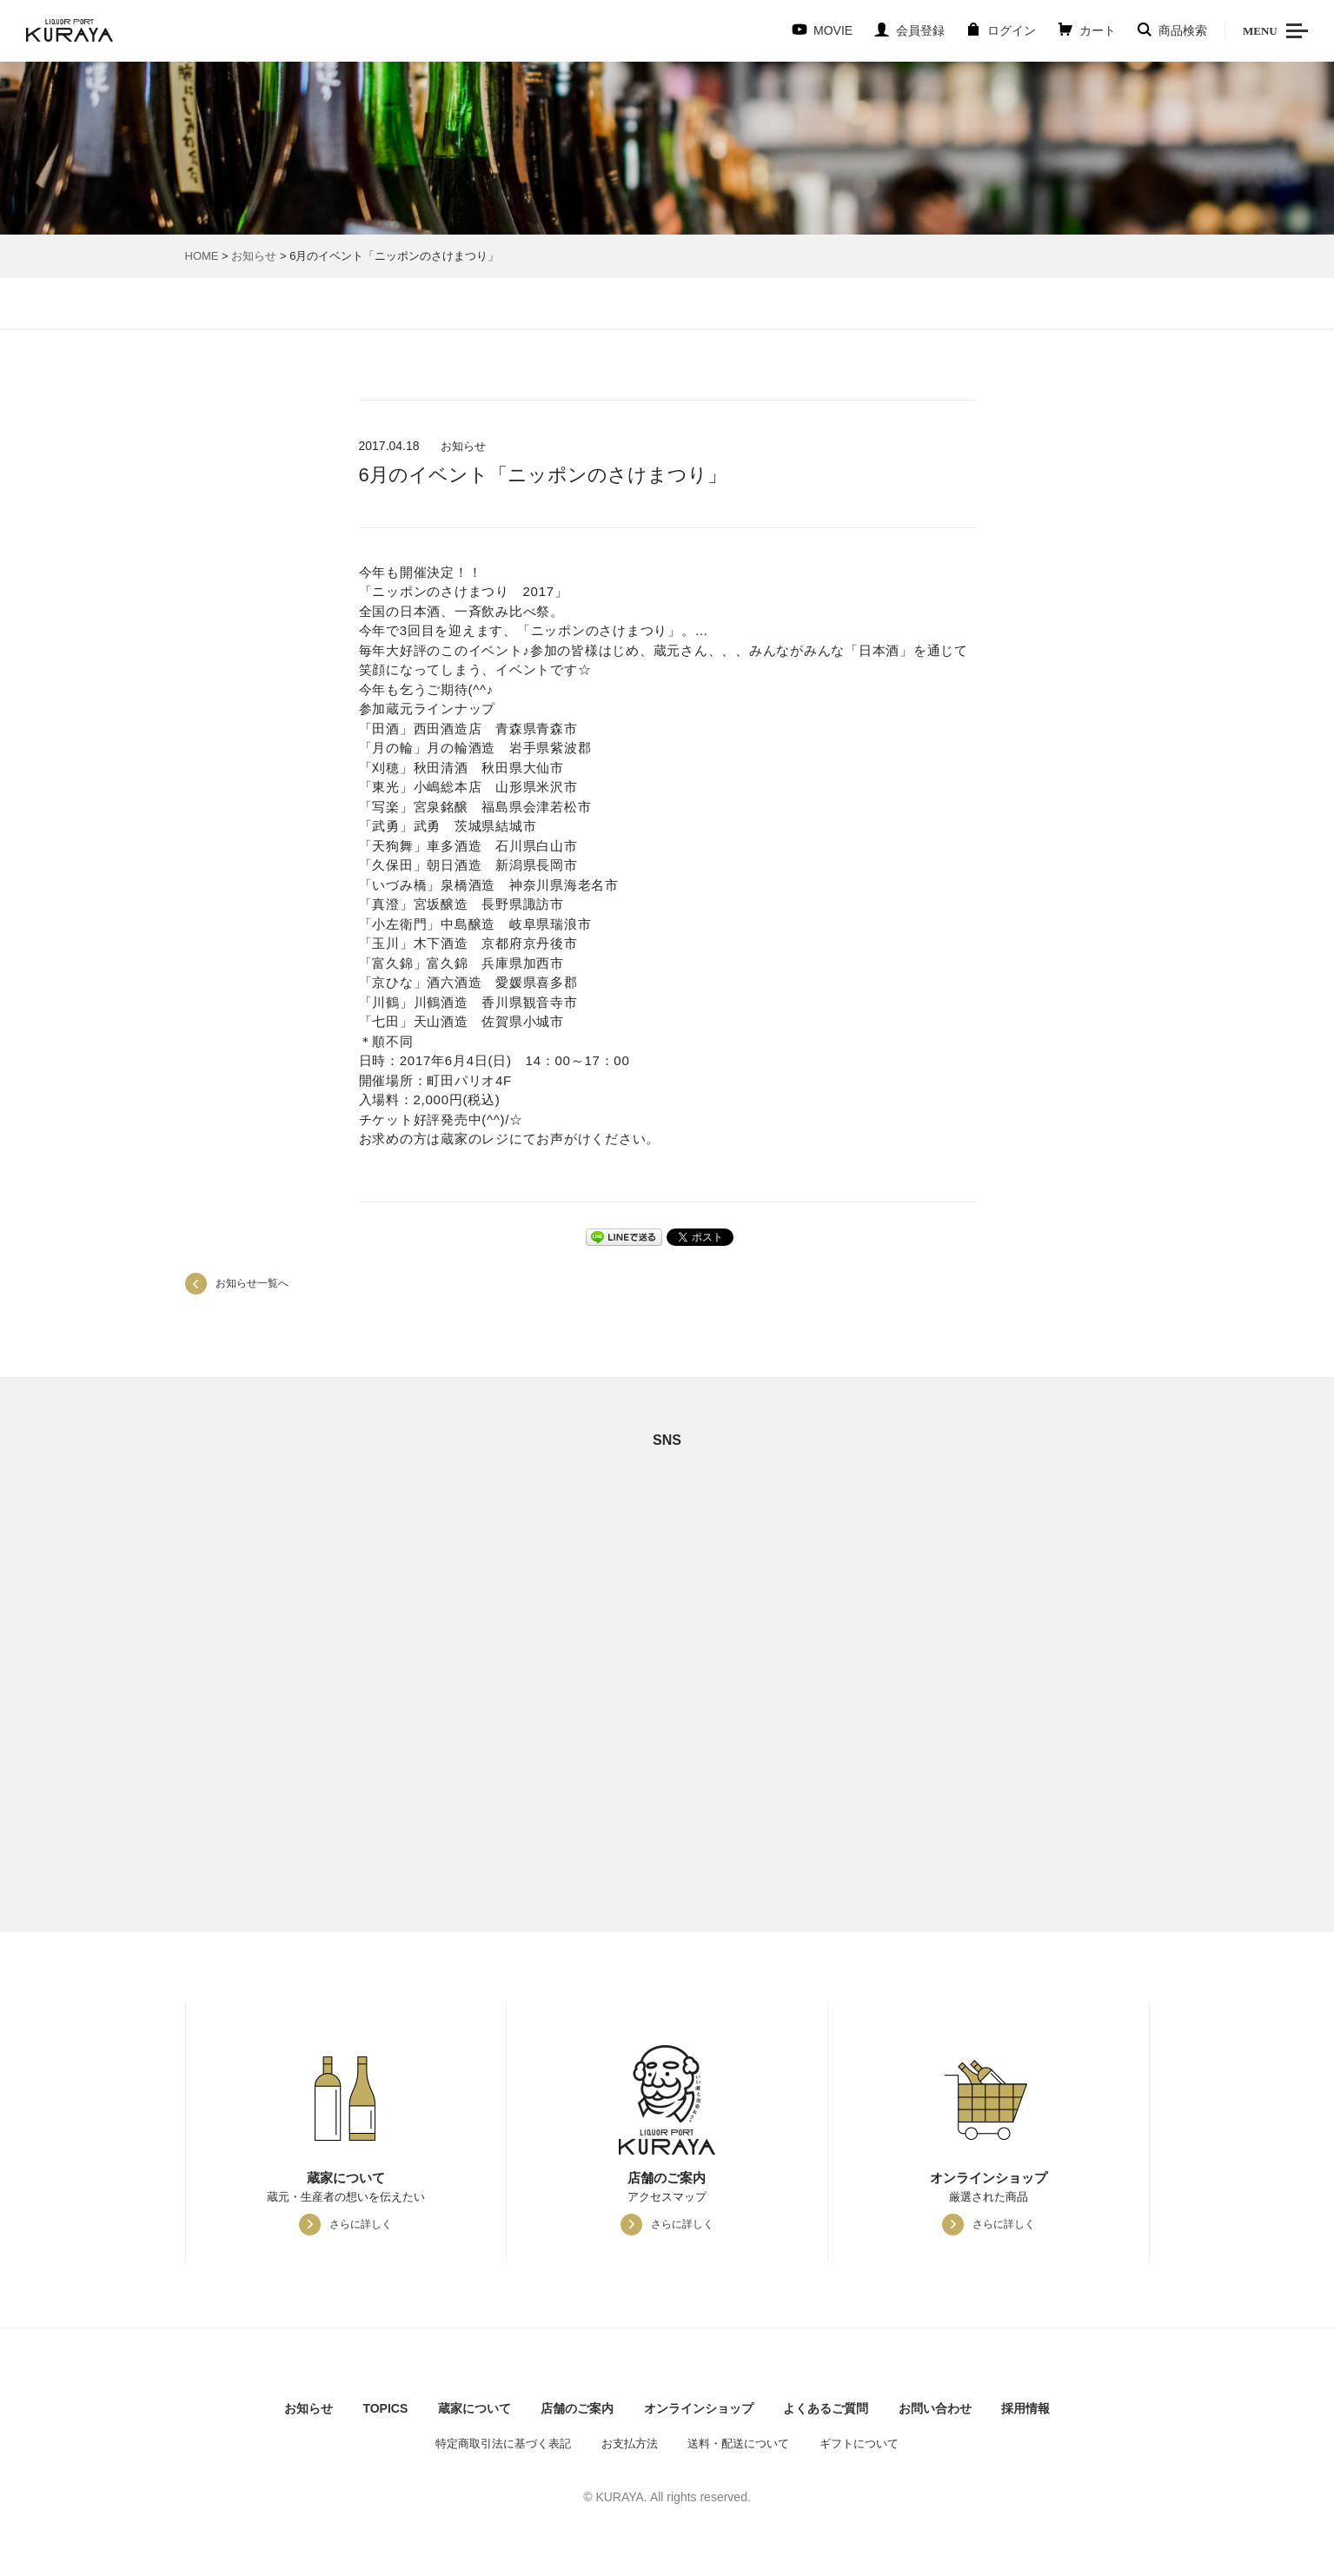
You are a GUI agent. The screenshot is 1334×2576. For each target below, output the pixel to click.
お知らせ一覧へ (252, 1283)
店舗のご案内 (577, 2408)
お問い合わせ (935, 2408)
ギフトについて (859, 2443)
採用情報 (1025, 2408)
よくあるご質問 (825, 2408)
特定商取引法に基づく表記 (503, 2443)
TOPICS (385, 2408)
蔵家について (474, 2408)
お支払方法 (629, 2443)
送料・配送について (738, 2443)
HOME (202, 255)
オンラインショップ (698, 2408)
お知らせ (253, 255)
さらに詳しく (360, 2224)
